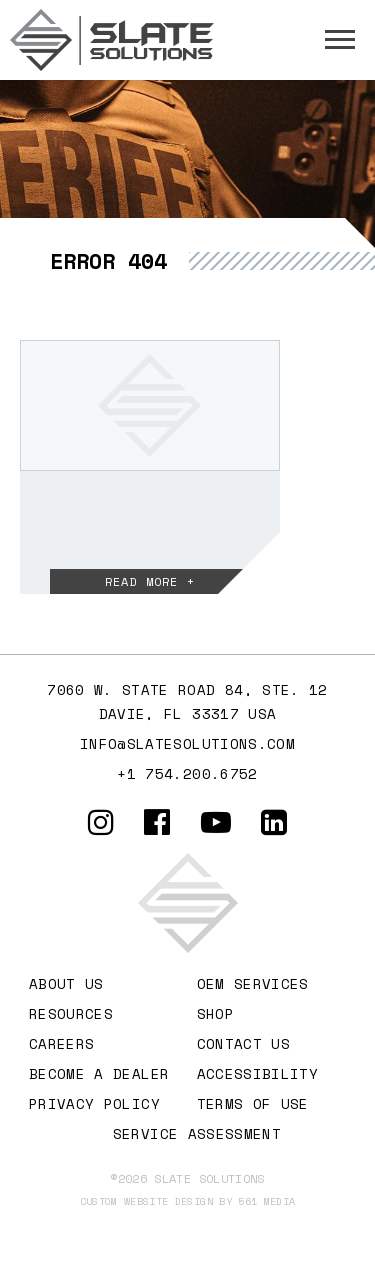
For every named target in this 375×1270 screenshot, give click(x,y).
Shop (215, 1013)
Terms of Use (253, 1103)
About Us (66, 983)
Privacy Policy (94, 1103)
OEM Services (253, 983)
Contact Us (244, 1043)
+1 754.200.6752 (187, 773)
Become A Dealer (99, 1073)
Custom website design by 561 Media (188, 1201)
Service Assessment (197, 1133)
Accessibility (258, 1073)
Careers (61, 1043)
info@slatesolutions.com (187, 743)
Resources (71, 1013)
